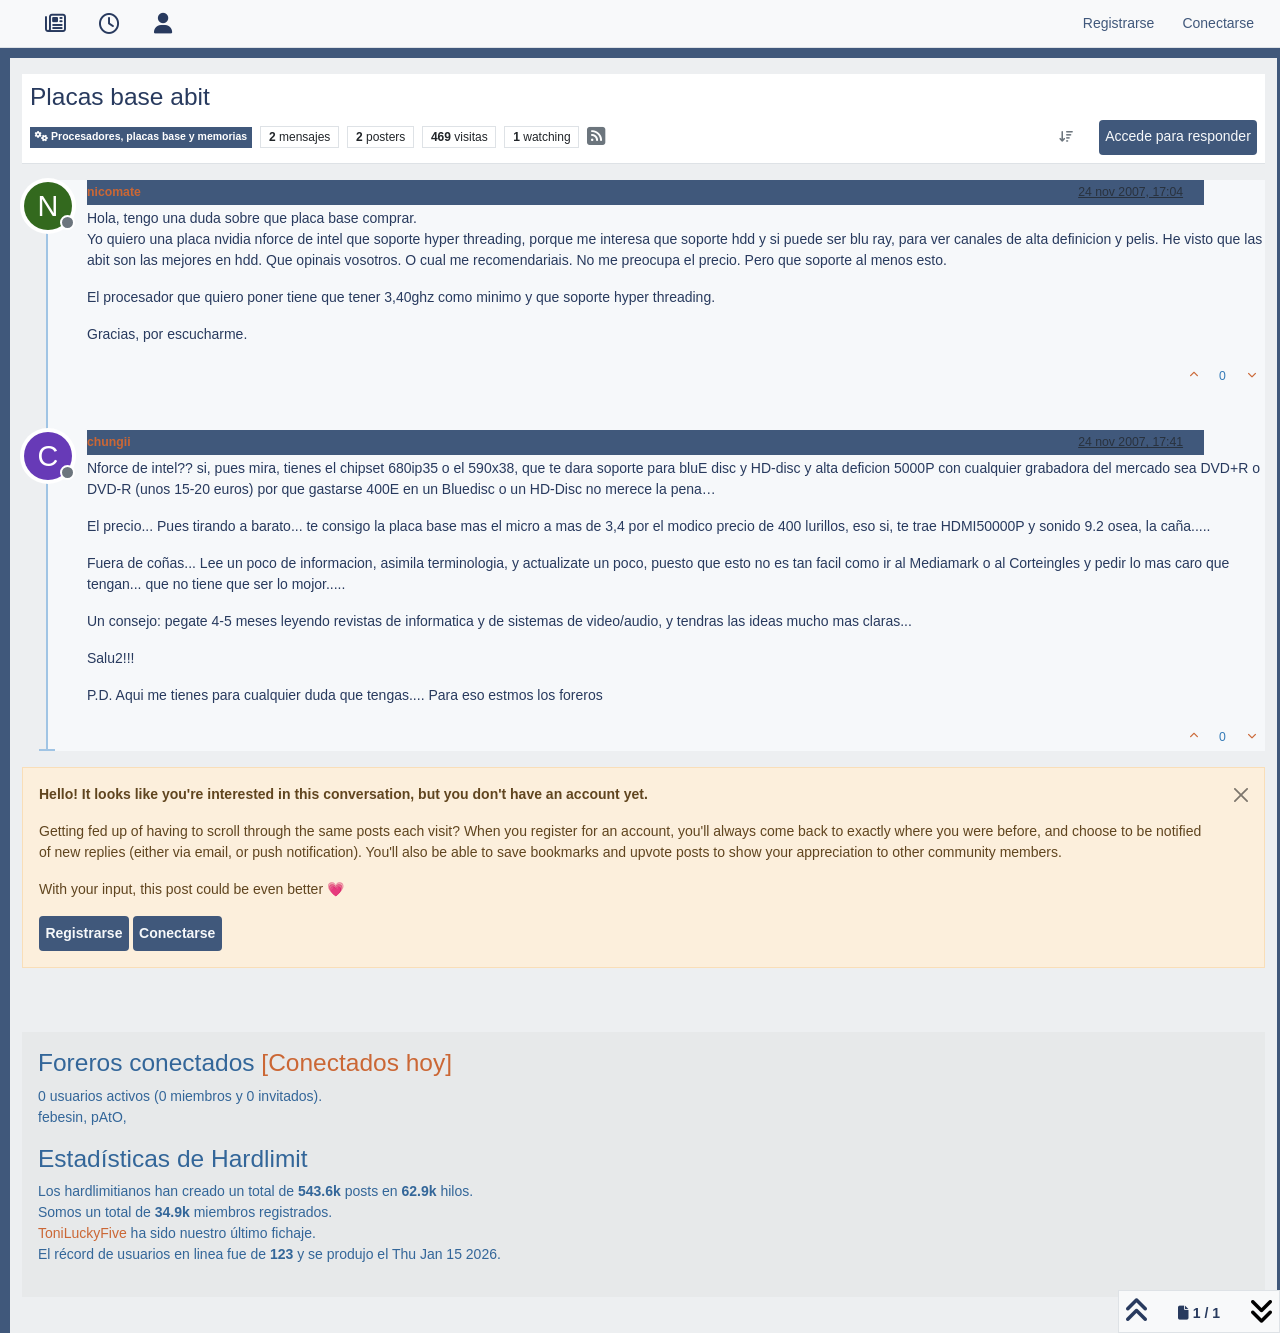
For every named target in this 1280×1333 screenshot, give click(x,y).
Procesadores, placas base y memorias (141, 136)
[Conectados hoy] (356, 1062)
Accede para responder (1178, 136)
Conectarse (177, 933)
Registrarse (83, 933)
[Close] (1241, 795)
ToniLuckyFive (82, 1233)
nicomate (114, 192)
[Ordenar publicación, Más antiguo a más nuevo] (1066, 137)
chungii (109, 442)
